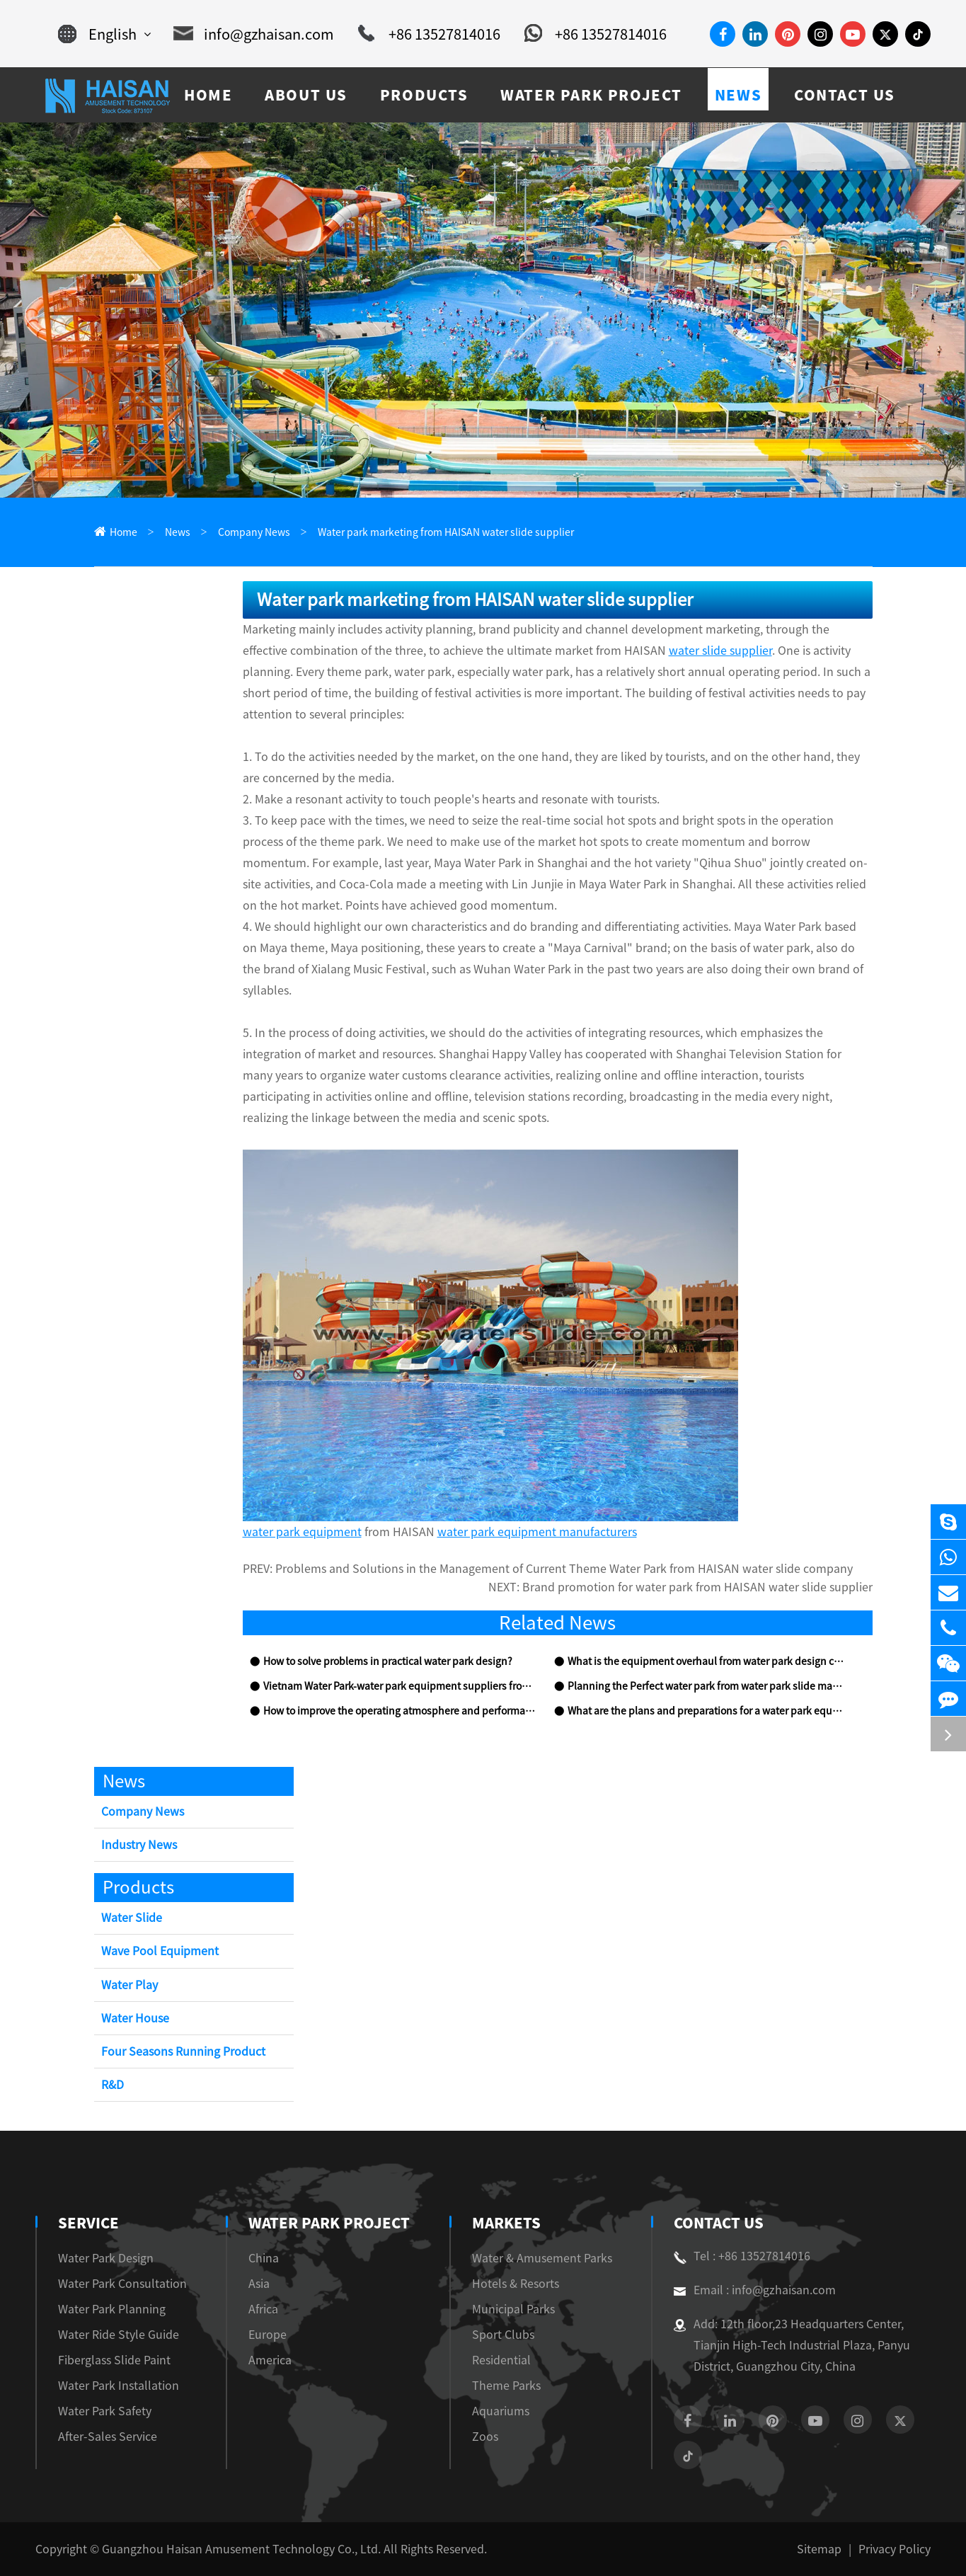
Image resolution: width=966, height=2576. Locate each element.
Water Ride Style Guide (118, 2334)
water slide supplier (720, 650)
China (263, 2258)
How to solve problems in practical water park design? (387, 1661)
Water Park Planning (112, 2309)
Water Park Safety (104, 2411)
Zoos (485, 2436)
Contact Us (719, 2223)
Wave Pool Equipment (160, 1951)
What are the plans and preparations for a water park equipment (706, 1711)
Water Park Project (329, 2223)
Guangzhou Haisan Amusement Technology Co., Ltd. (241, 2549)
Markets (506, 2223)
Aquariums (500, 2411)
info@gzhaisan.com (253, 34)
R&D (112, 2084)
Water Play (129, 1985)
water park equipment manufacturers (537, 1532)
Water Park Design (106, 2258)
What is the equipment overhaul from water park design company (706, 1661)
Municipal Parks (513, 2309)
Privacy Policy (894, 2549)
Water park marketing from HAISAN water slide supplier (446, 532)
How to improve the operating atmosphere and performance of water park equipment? (401, 1711)
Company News (254, 532)
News (177, 532)
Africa (263, 2309)
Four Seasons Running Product (183, 2051)
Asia (259, 2283)
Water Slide (131, 1917)
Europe (267, 2334)
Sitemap (819, 2549)
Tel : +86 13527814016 (742, 2256)
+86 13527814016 (429, 34)
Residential (501, 2360)
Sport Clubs (503, 2334)
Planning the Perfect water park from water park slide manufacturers (706, 1686)
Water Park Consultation (122, 2283)
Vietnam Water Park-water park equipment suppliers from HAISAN (401, 1686)
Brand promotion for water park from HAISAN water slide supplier (697, 1587)
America (270, 2360)
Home (123, 532)
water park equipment (302, 1532)
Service (88, 2223)
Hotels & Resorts (515, 2283)
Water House (135, 2018)
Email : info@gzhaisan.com (755, 2290)
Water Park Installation (118, 2385)
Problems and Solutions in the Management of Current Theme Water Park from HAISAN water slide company (564, 1568)
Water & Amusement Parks (542, 2258)
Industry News (139, 1844)
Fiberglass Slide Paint (114, 2360)
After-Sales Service (107, 2436)
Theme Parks (506, 2385)
